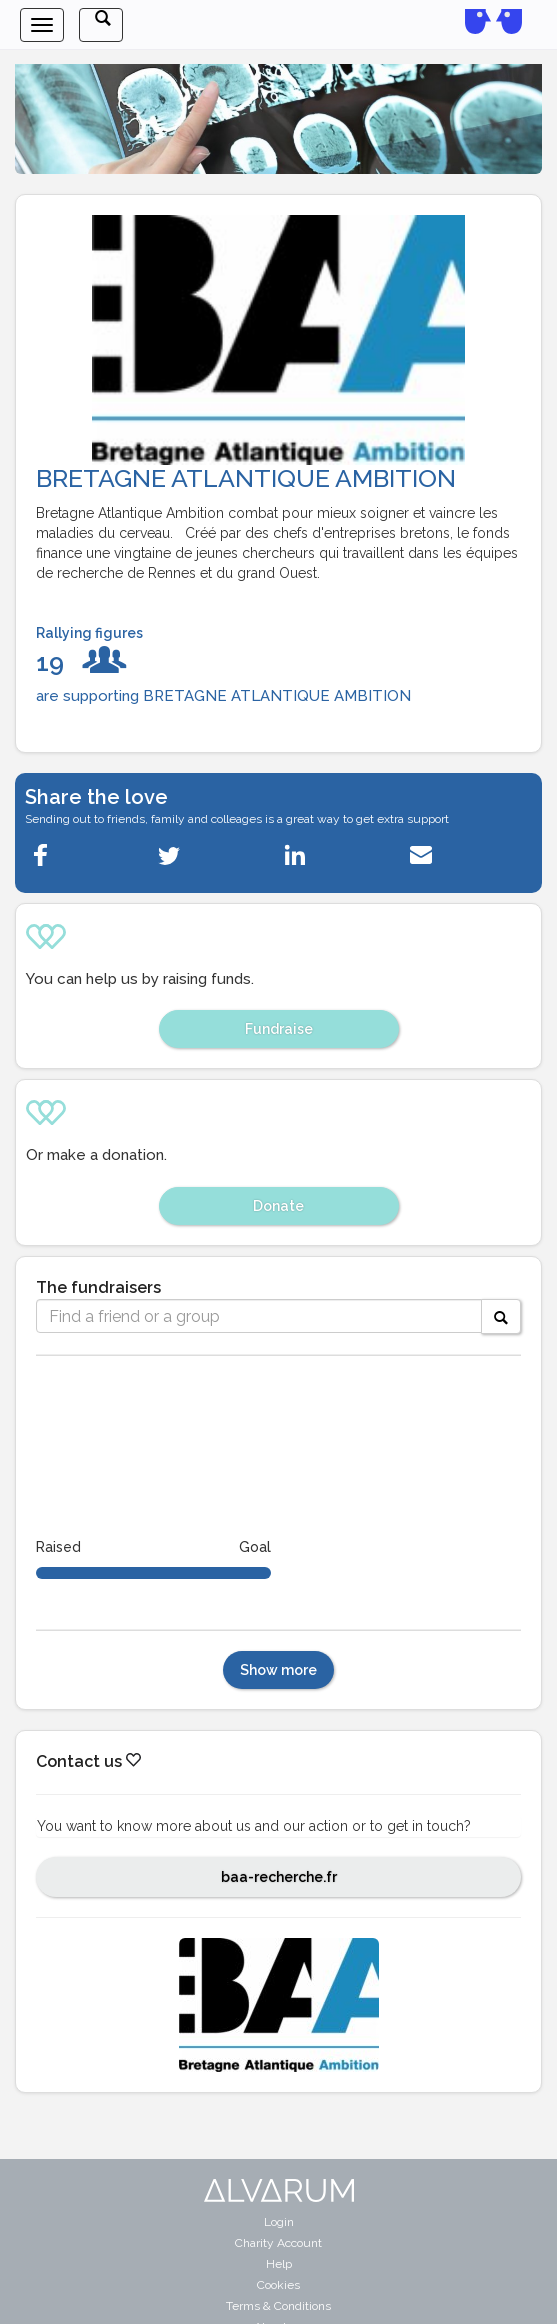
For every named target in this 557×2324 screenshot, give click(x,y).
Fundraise (279, 1029)
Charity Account (278, 2243)
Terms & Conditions (278, 2306)
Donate (278, 1206)
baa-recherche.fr (279, 1877)
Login (279, 2222)
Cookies (278, 2285)
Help (279, 2264)
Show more (278, 1670)
